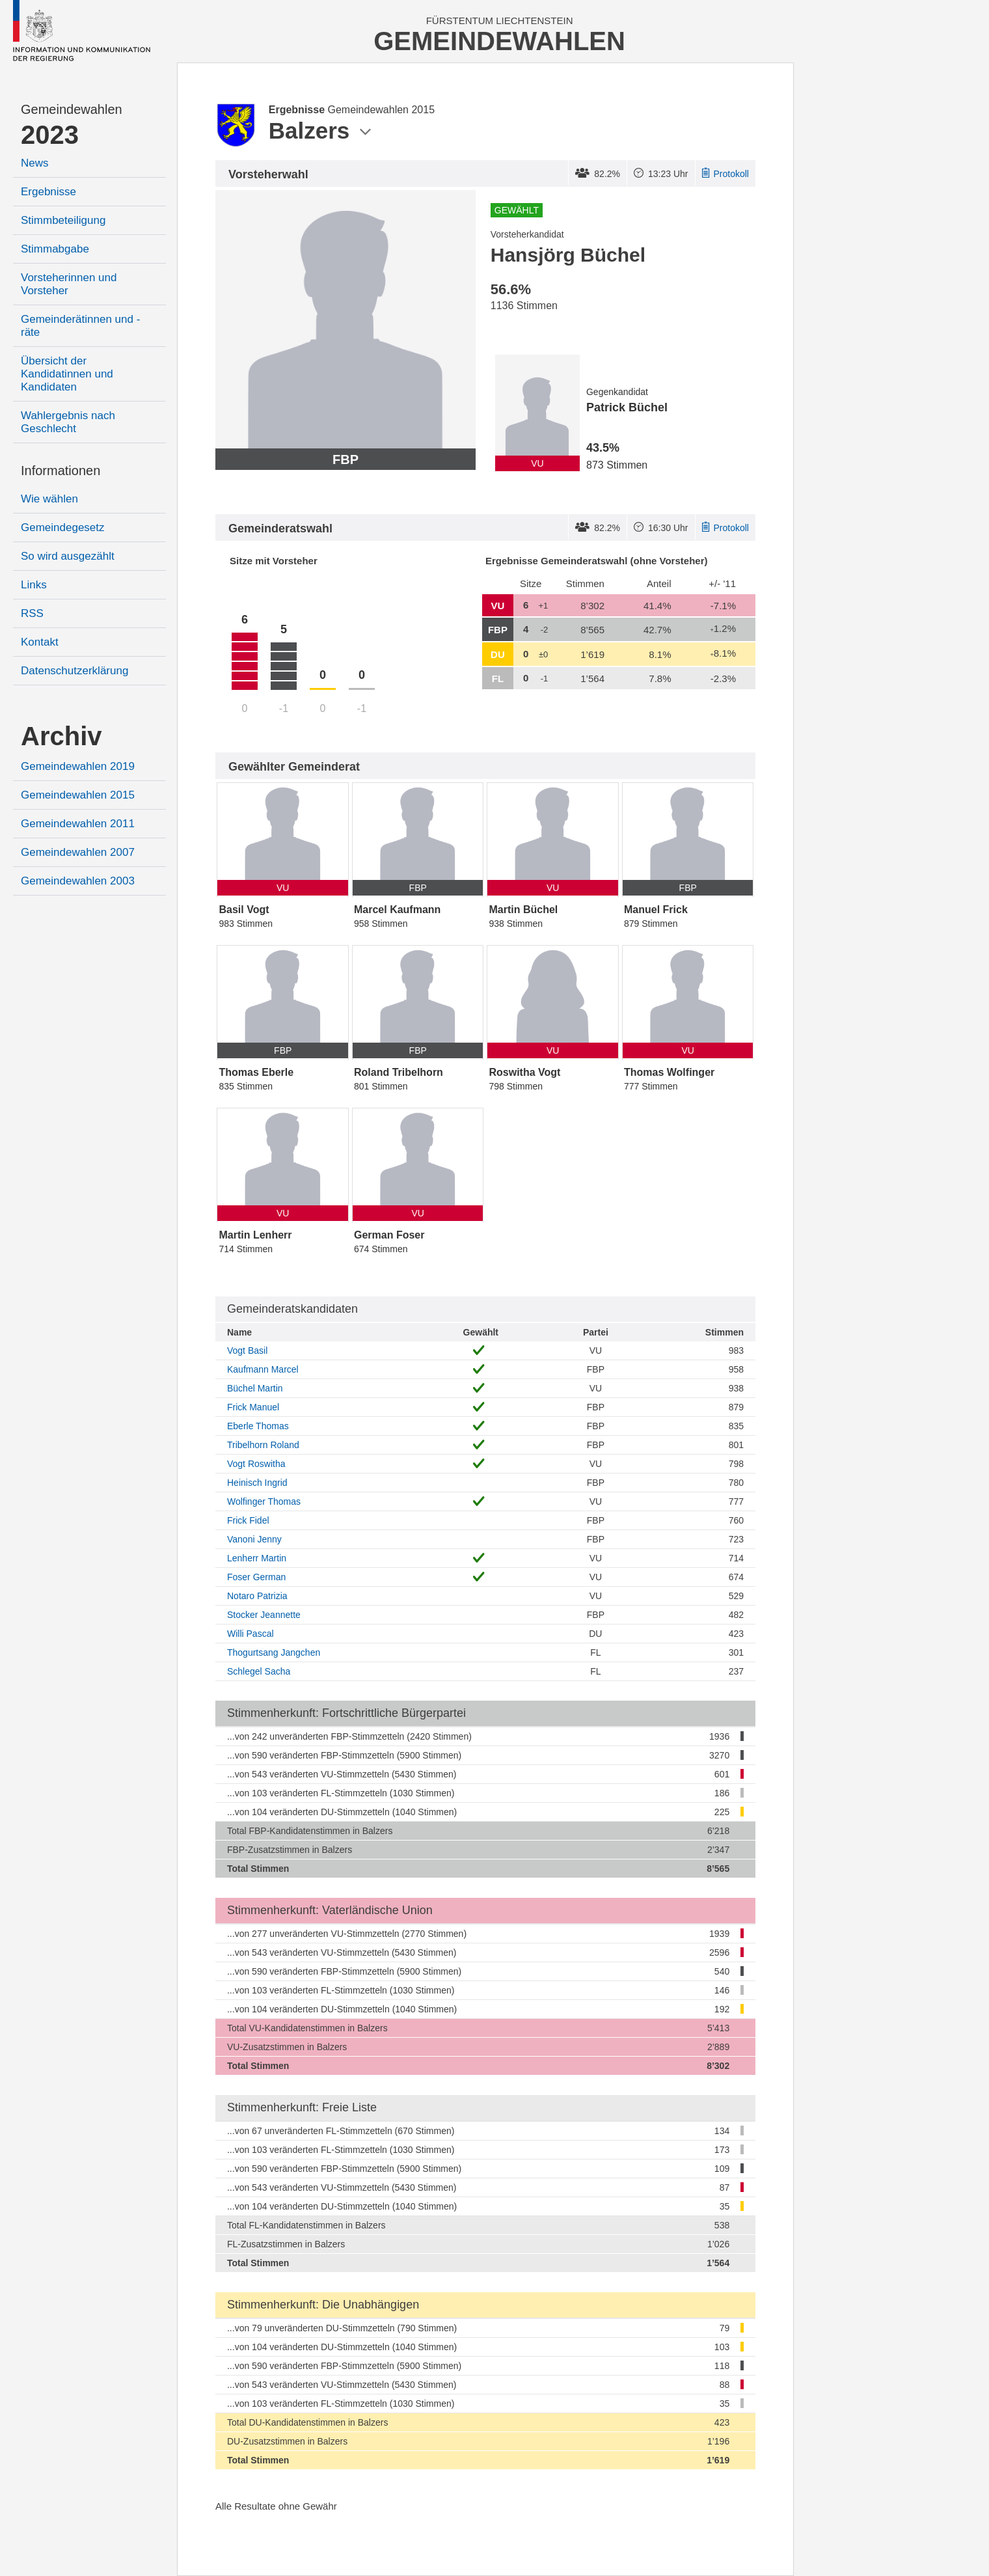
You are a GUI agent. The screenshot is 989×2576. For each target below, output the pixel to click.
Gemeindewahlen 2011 (78, 823)
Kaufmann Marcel (263, 1369)
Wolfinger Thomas (264, 1501)
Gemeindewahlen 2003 (78, 881)
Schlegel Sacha (258, 1671)
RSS (32, 613)
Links (34, 585)
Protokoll (725, 174)
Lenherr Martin (256, 1558)
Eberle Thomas (258, 1426)
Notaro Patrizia (257, 1596)
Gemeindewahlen (71, 109)
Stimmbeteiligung (63, 220)
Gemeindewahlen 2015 (78, 795)
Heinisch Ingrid (257, 1482)
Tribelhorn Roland (263, 1445)
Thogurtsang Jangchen (273, 1652)
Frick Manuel (253, 1407)
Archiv (61, 736)
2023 (50, 135)
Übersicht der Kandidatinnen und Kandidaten (67, 374)
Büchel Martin (255, 1388)
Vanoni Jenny (254, 1539)
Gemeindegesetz (63, 527)
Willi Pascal (250, 1633)
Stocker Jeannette (264, 1615)
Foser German (256, 1577)
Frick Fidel (248, 1520)
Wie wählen (49, 499)
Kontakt (40, 642)
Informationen (60, 470)
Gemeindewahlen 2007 (78, 852)
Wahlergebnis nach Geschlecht (68, 422)
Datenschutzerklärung (74, 671)
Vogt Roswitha (256, 1464)
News (35, 163)
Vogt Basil (247, 1350)
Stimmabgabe (55, 249)
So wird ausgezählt (68, 556)
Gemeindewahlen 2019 (78, 766)
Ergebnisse (48, 191)
